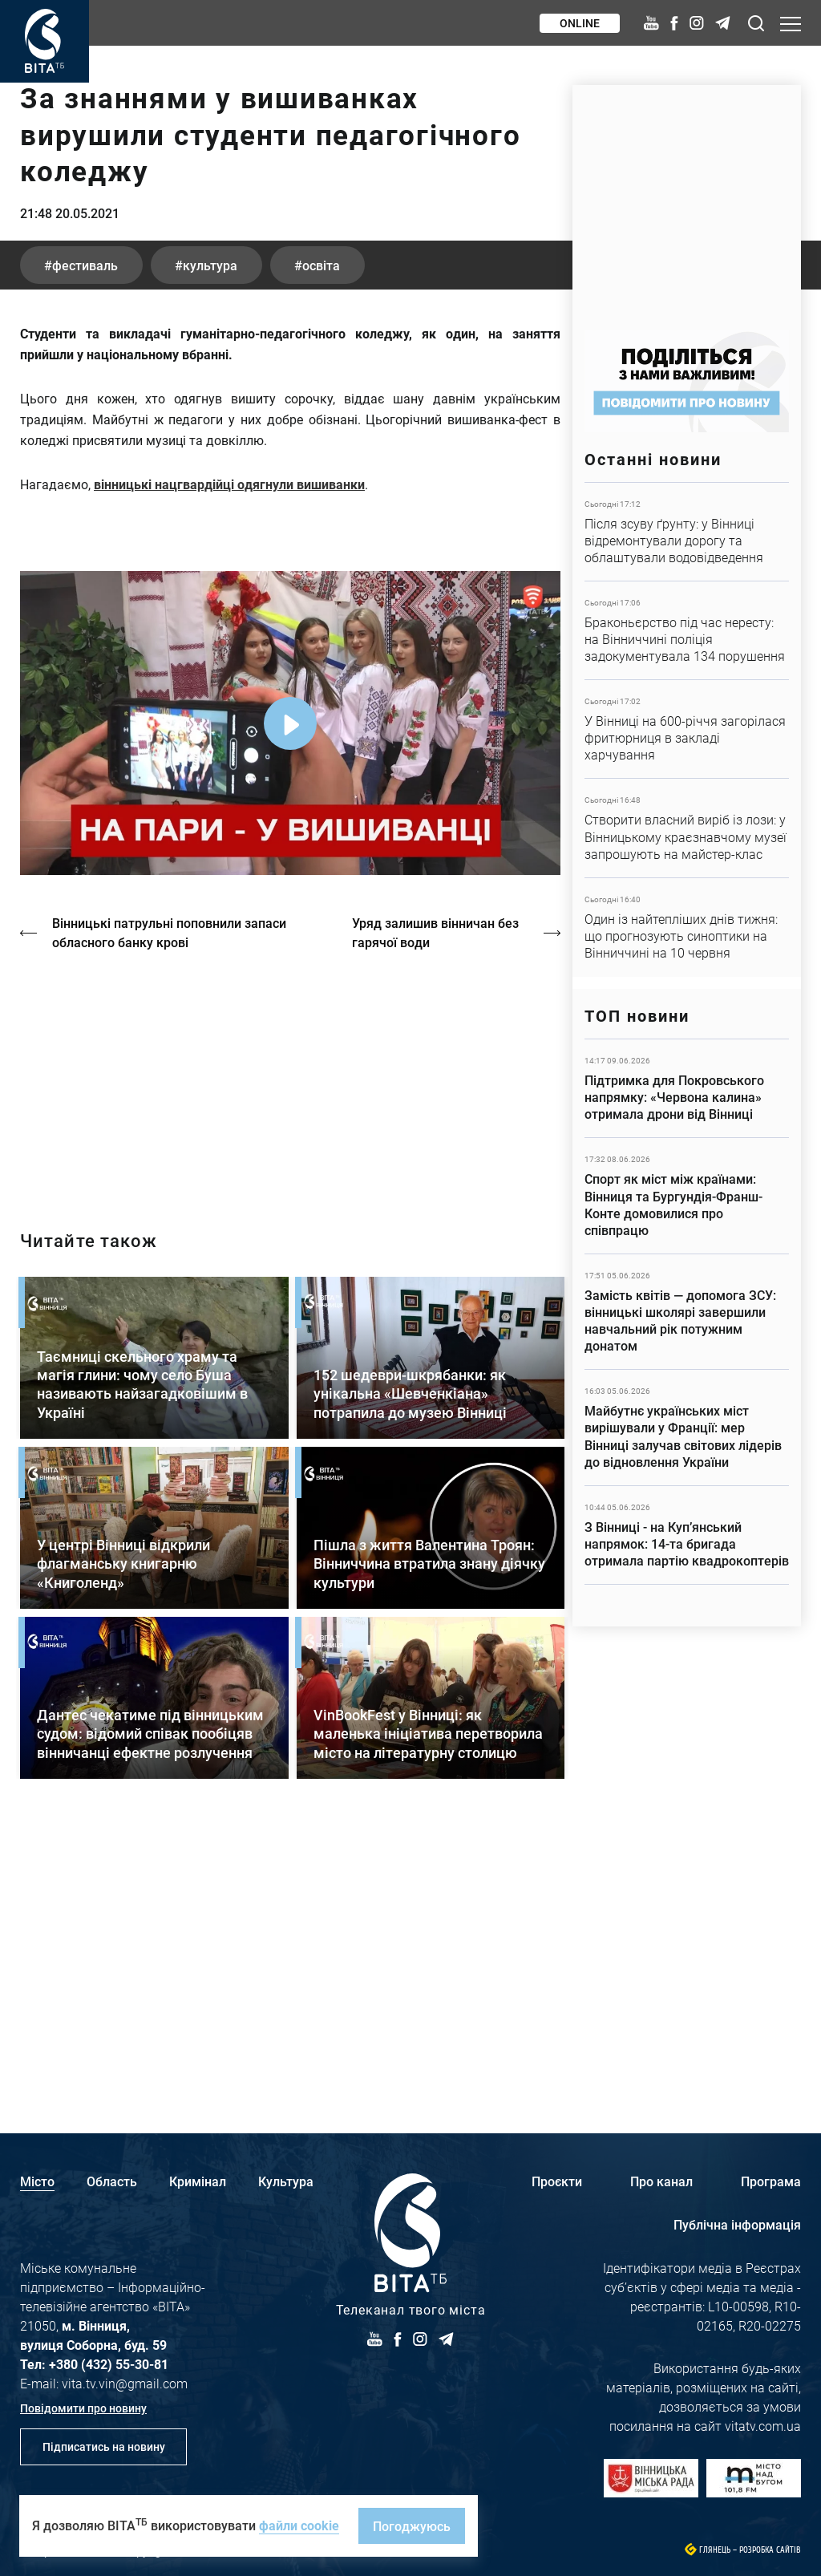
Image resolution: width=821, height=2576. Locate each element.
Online (580, 22)
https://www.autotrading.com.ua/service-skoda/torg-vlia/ (686, 199)
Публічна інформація (737, 2224)
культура (210, 535)
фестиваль (85, 535)
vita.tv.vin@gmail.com (125, 2383)
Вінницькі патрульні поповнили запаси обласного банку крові (169, 1203)
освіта (321, 535)
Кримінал (197, 2181)
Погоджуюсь (412, 2525)
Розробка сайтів (770, 2550)
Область (112, 2181)
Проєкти (557, 2181)
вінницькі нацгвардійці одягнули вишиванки (229, 754)
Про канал (661, 2181)
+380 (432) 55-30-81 (108, 2363)
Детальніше (686, 531)
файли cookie (299, 2525)
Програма (771, 2181)
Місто (37, 2181)
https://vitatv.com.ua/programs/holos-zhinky (290, 1347)
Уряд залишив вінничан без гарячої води (435, 1203)
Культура (285, 2181)
